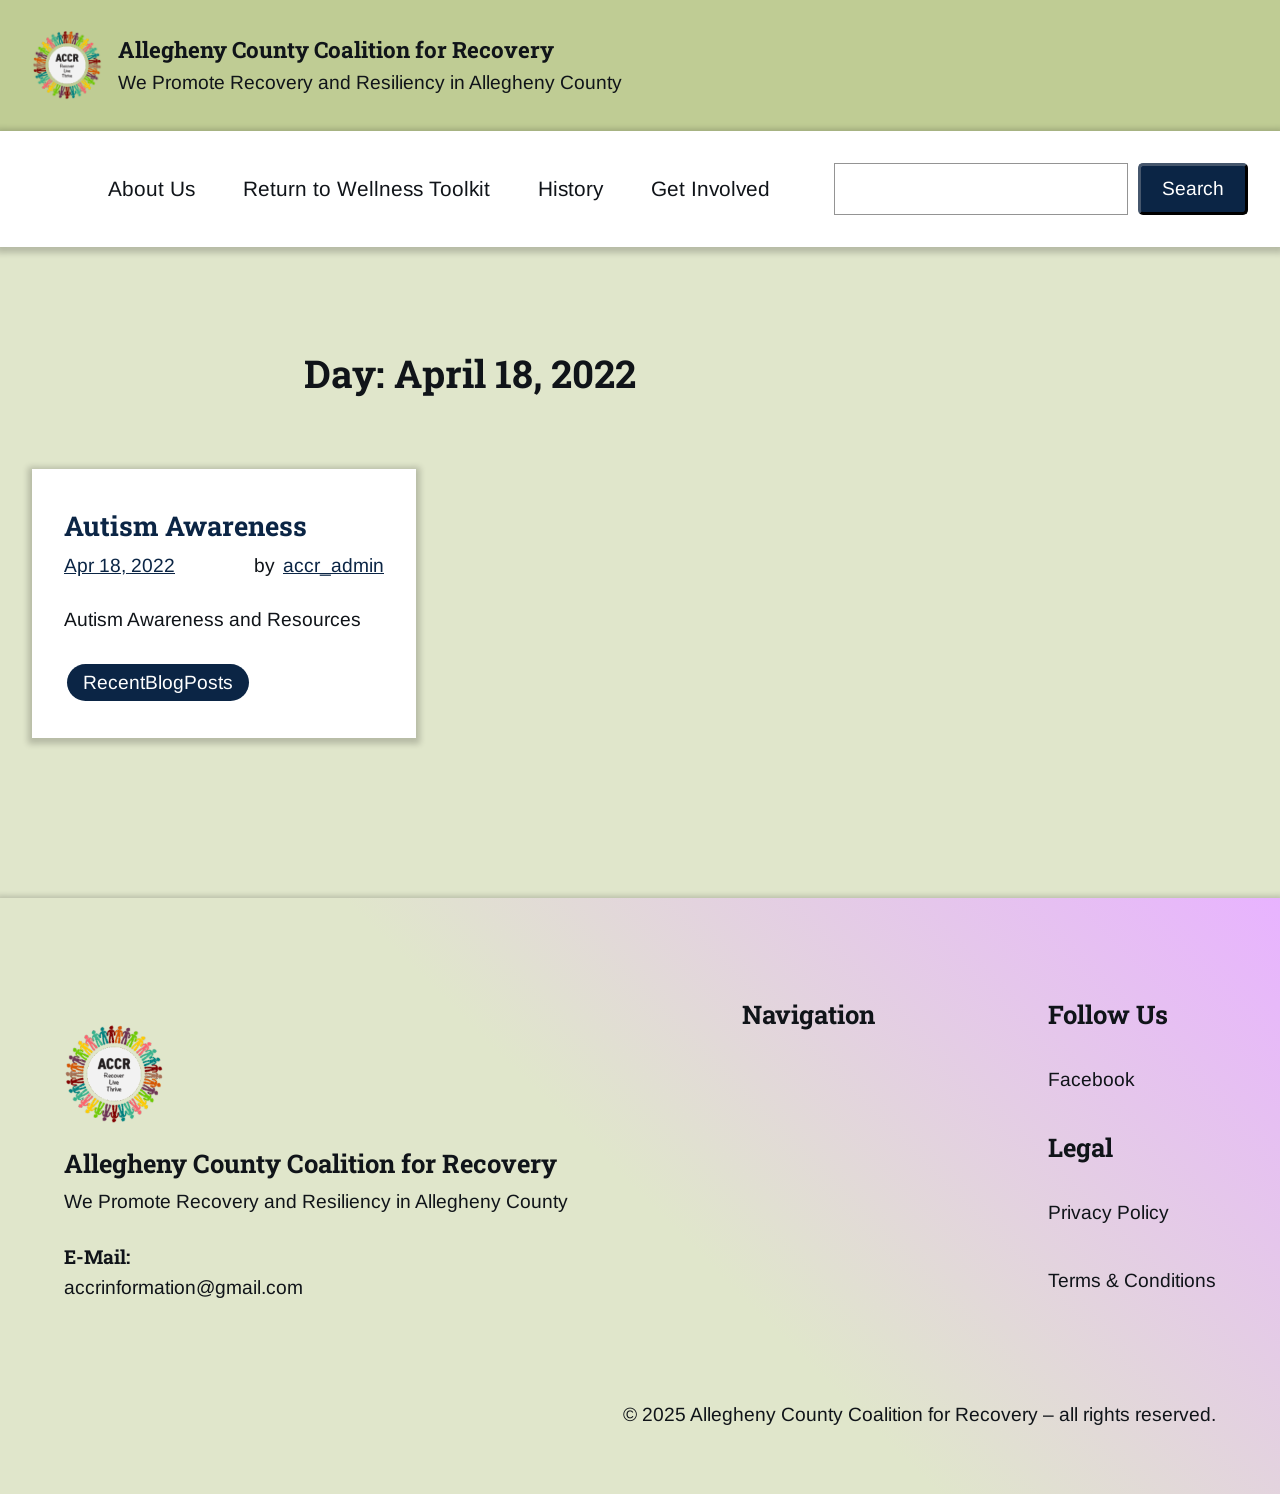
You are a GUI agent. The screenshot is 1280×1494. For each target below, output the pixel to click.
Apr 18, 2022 (119, 564)
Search (1193, 188)
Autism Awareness (185, 525)
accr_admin (333, 564)
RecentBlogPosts (158, 682)
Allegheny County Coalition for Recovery (336, 49)
